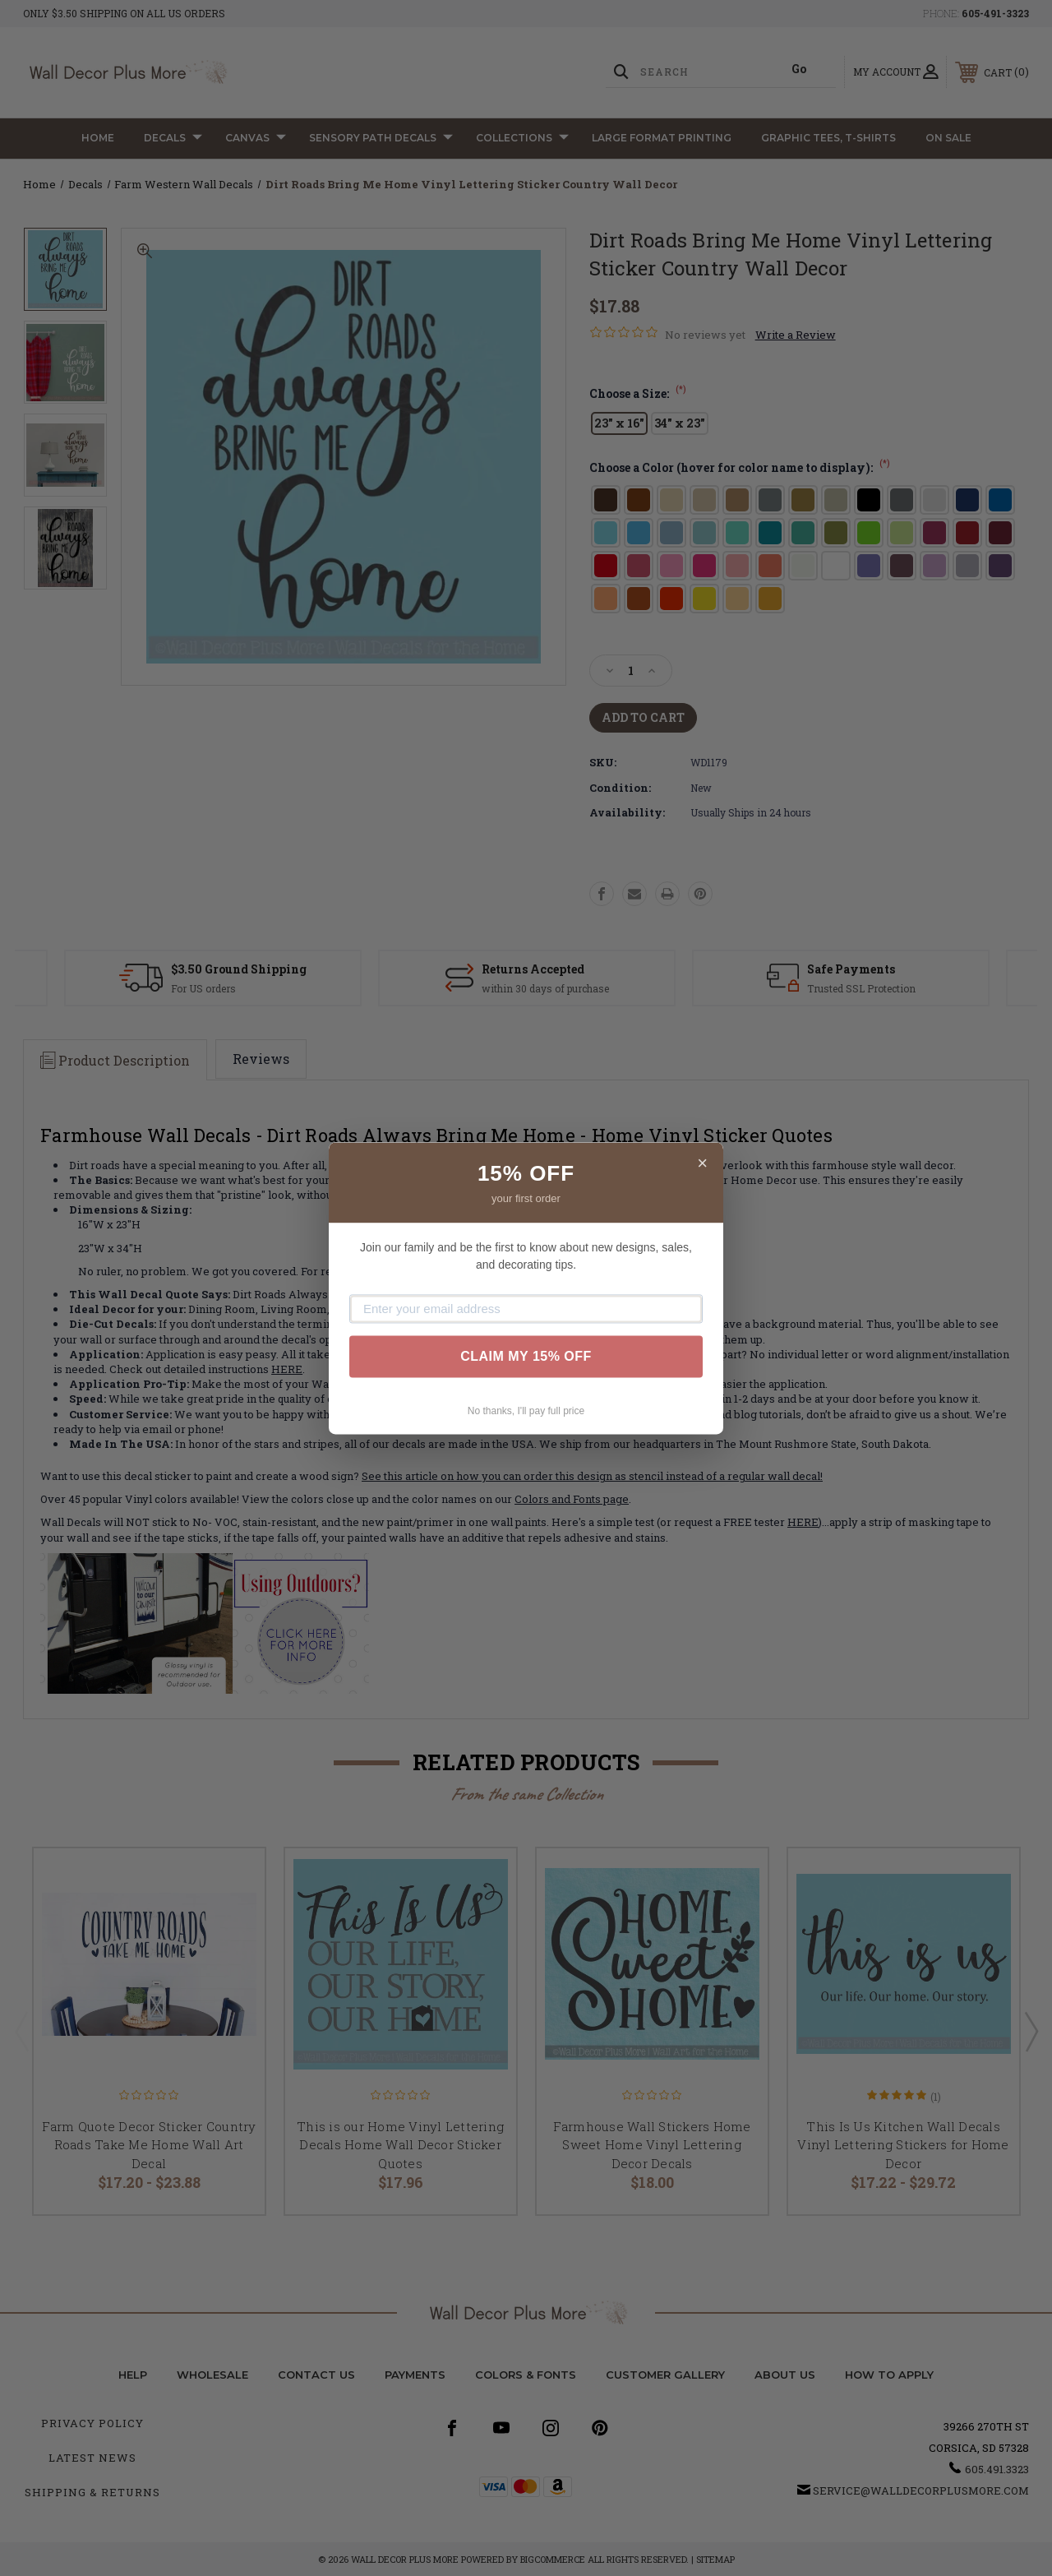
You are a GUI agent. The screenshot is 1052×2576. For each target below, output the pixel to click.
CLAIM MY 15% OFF (526, 1356)
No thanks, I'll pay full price (526, 1411)
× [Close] (702, 1163)
